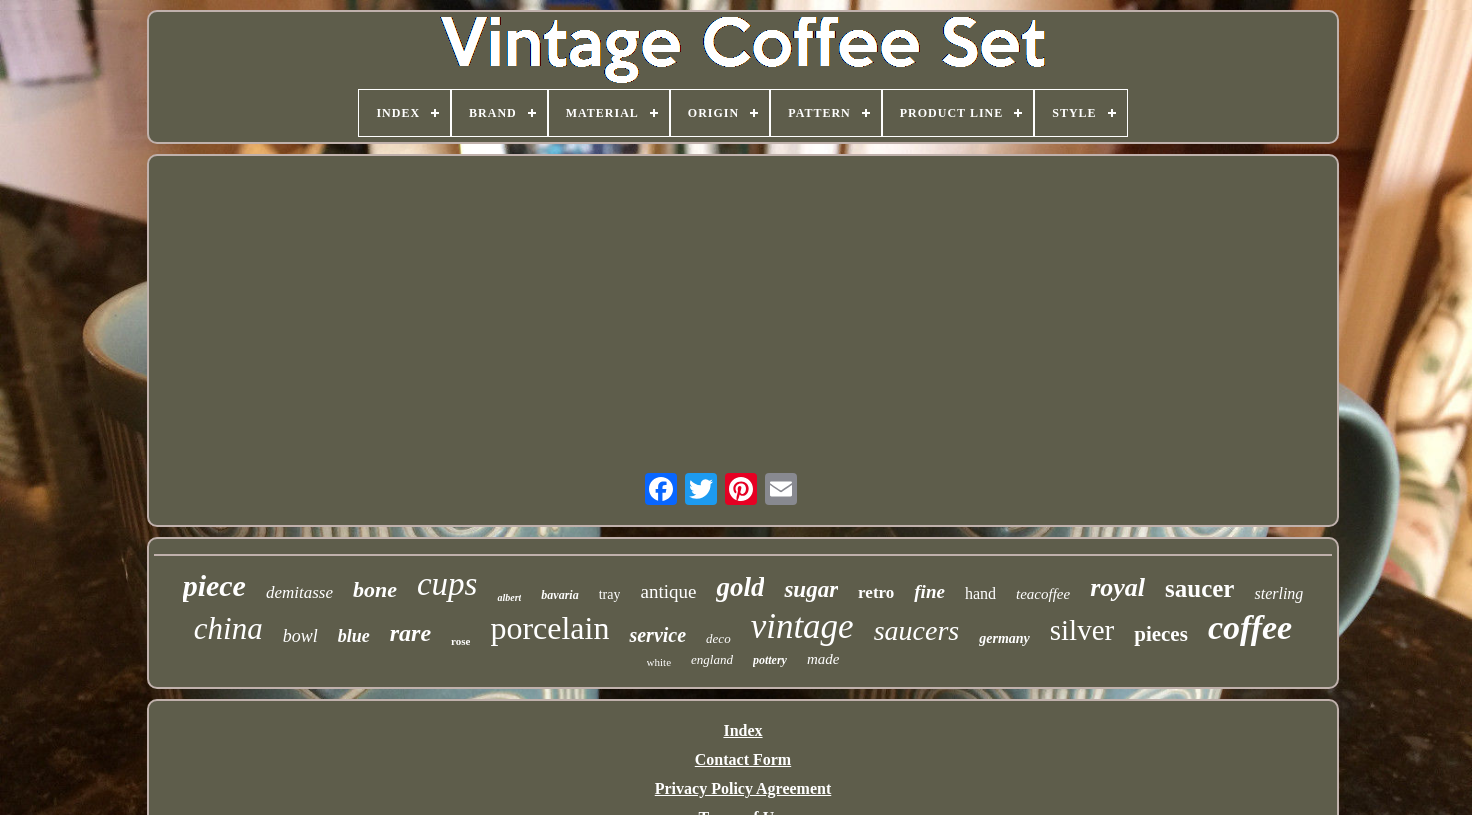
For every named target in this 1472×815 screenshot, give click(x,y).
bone (375, 589)
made (823, 659)
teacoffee (1043, 594)
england (712, 659)
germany (1004, 638)
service (657, 635)
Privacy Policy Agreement (743, 788)
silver (1082, 630)
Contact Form (743, 759)
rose (460, 641)
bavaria (559, 595)
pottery (770, 660)
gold (740, 587)
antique (668, 591)
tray (610, 594)
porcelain (549, 628)
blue (354, 636)
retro (876, 592)
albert (509, 597)
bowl (300, 636)
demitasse (299, 592)
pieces (1161, 634)
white (659, 662)
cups (447, 584)
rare (410, 633)
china (228, 628)
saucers (917, 630)
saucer (1199, 588)
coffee (1250, 627)
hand (980, 593)
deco (718, 638)
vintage (802, 626)
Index (742, 730)
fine (929, 591)
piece (214, 585)
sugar (811, 589)
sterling (1278, 593)
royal (1117, 587)
